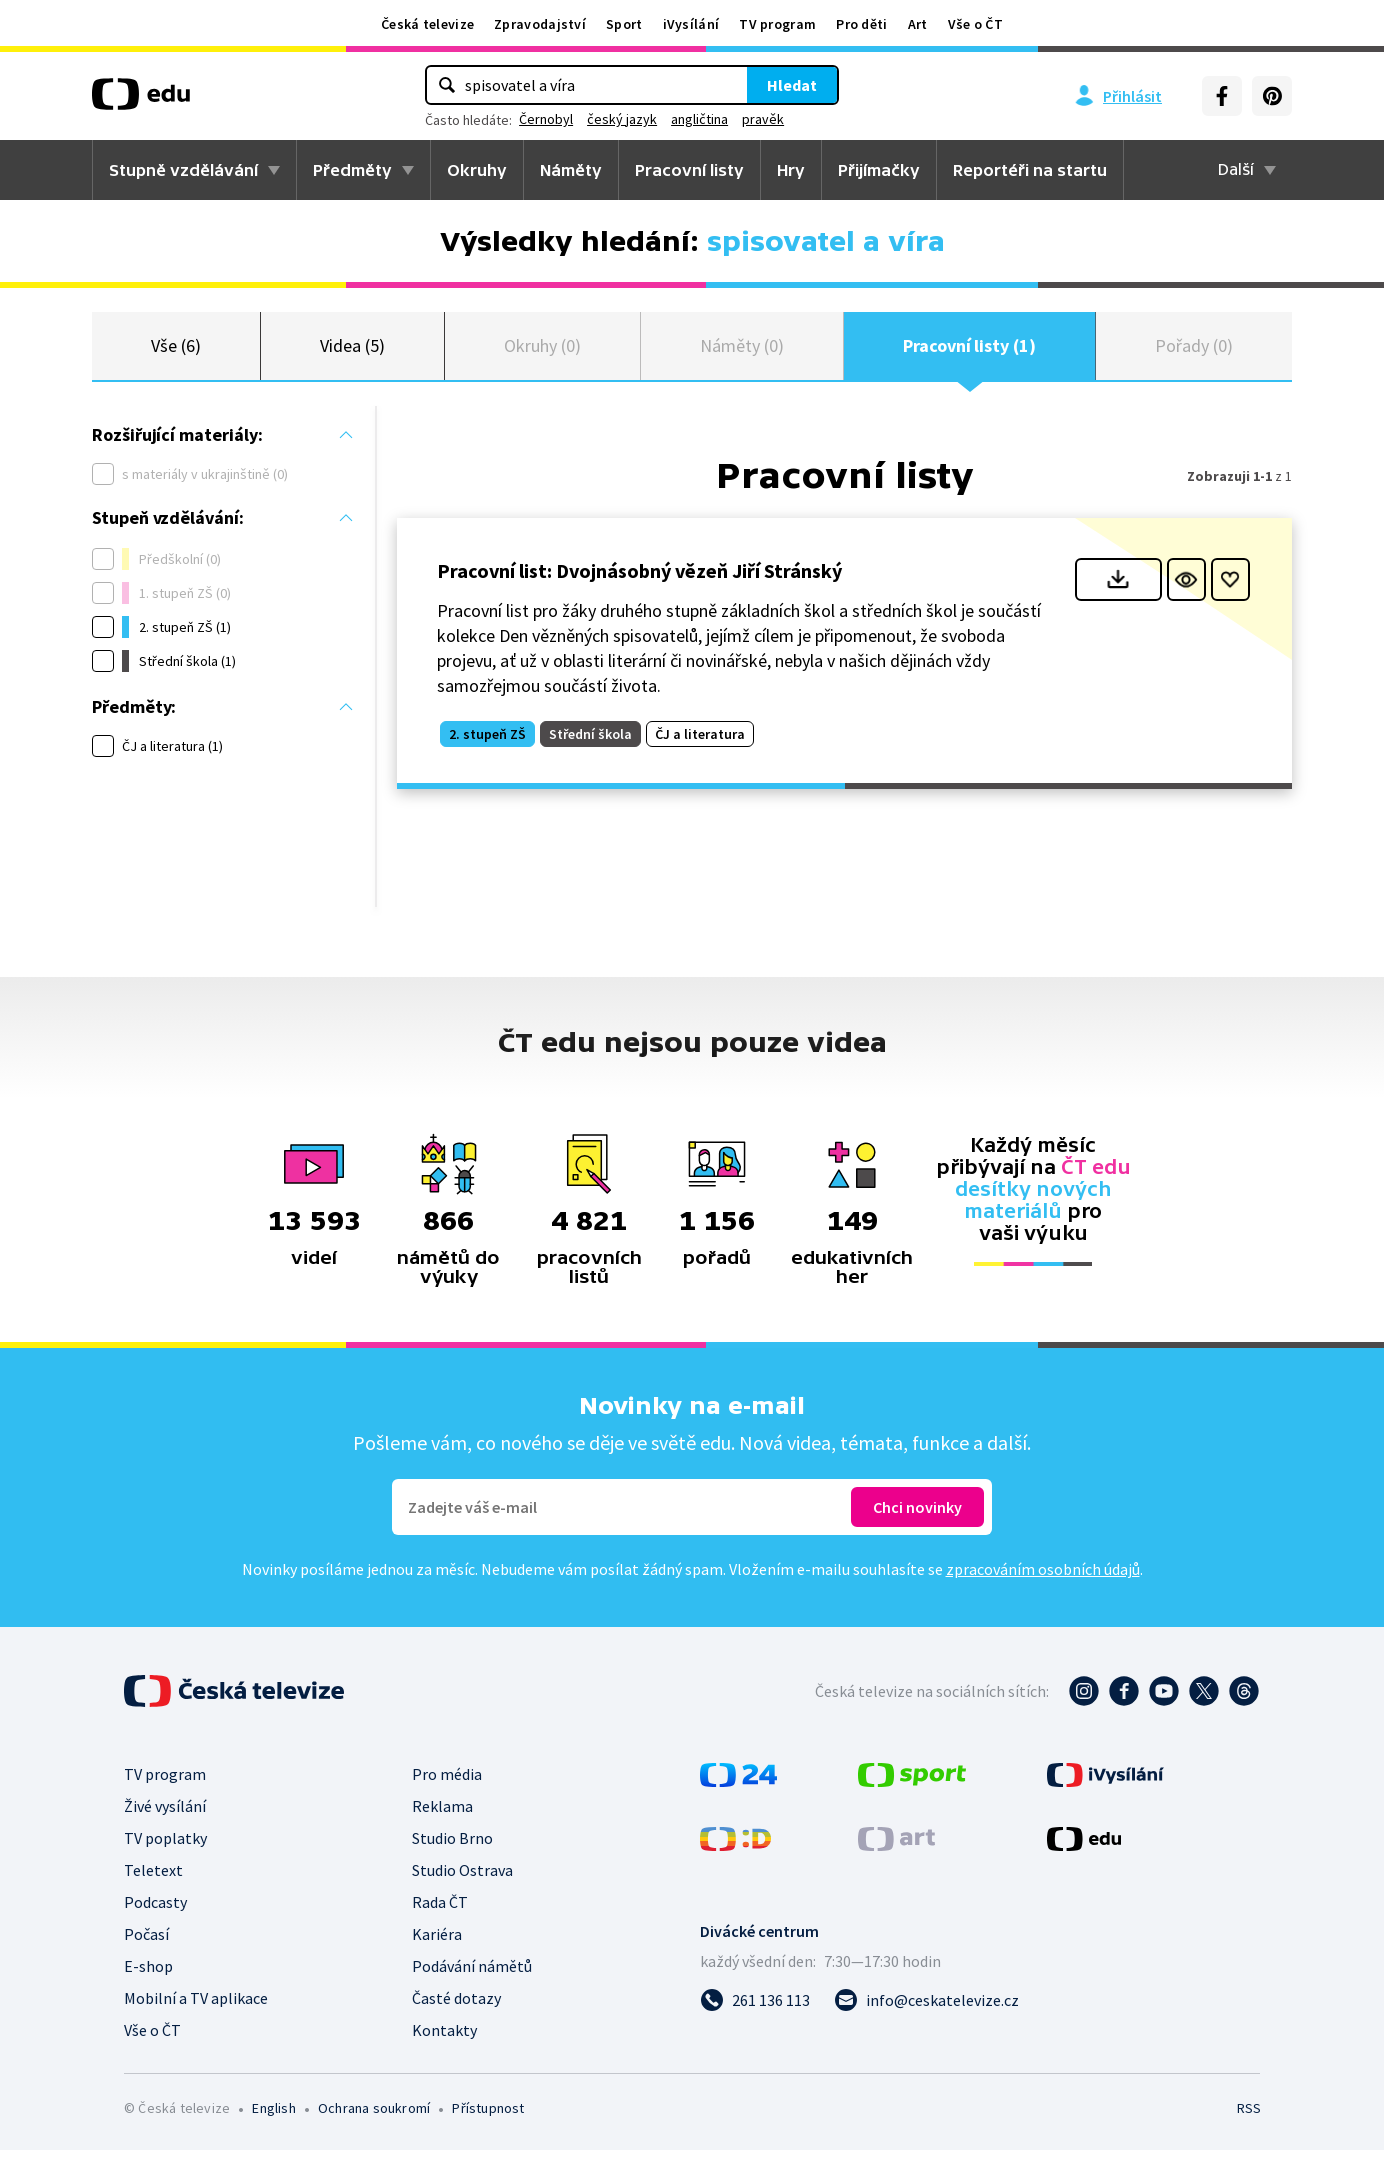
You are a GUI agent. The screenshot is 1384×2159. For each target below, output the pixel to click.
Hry (791, 170)
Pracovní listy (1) (969, 349)
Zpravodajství (540, 24)
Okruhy (477, 170)
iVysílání (691, 24)
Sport (624, 24)
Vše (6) (176, 349)
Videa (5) (352, 349)
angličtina (699, 119)
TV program (777, 24)
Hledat (792, 85)
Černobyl (546, 119)
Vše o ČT (975, 24)
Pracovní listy (689, 170)
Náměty (571, 170)
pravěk (763, 119)
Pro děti (861, 24)
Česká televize (427, 24)
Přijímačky (879, 170)
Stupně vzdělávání (183, 170)
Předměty (352, 170)
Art (918, 24)
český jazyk (622, 119)
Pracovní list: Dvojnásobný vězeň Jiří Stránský (639, 578)
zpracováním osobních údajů (1043, 1578)
